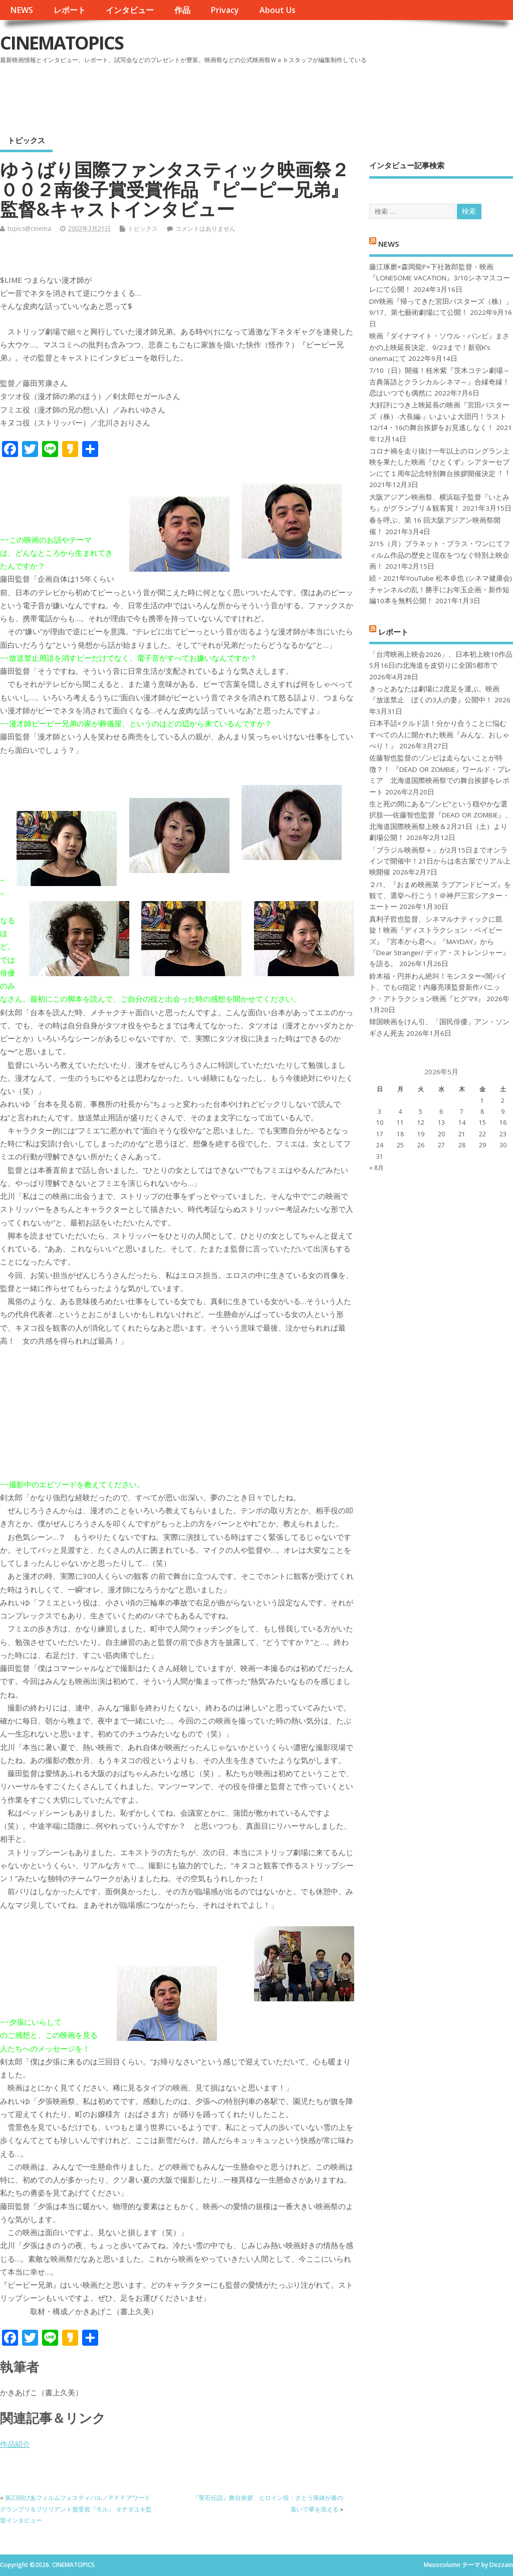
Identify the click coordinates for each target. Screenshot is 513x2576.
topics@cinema (29, 228)
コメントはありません (205, 228)
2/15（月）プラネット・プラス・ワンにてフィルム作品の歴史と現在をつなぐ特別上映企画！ (439, 555)
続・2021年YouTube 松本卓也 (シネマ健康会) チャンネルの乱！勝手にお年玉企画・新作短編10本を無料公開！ (440, 589)
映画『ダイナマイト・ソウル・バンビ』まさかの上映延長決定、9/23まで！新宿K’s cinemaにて (439, 347)
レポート (70, 10)
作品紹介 (15, 2444)
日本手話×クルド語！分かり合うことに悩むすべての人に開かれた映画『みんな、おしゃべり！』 (439, 734)
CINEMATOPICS (61, 43)
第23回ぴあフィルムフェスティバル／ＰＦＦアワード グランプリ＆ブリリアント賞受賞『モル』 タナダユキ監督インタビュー (76, 2508)
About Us (278, 10)
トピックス (26, 140)
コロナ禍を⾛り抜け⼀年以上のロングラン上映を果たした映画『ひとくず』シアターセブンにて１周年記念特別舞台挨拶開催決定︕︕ (439, 462)
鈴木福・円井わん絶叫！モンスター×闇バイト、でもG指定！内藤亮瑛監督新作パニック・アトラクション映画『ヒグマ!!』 (437, 987)
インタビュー (130, 10)
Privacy (224, 10)
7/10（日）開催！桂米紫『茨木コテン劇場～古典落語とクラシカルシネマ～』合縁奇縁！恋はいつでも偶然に (439, 381)
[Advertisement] (322, 94)
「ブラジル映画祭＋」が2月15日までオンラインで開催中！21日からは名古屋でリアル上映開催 (439, 861)
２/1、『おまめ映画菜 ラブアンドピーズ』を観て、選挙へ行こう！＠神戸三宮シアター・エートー (440, 896)
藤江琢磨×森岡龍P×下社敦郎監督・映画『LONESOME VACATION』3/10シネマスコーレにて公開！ (439, 278)
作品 (182, 10)
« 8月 (376, 1167)
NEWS (21, 10)
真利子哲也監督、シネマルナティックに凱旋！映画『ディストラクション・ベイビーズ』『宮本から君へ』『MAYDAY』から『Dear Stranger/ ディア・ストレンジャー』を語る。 (439, 942)
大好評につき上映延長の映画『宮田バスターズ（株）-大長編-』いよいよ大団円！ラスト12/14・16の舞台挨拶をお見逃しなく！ (439, 416)
